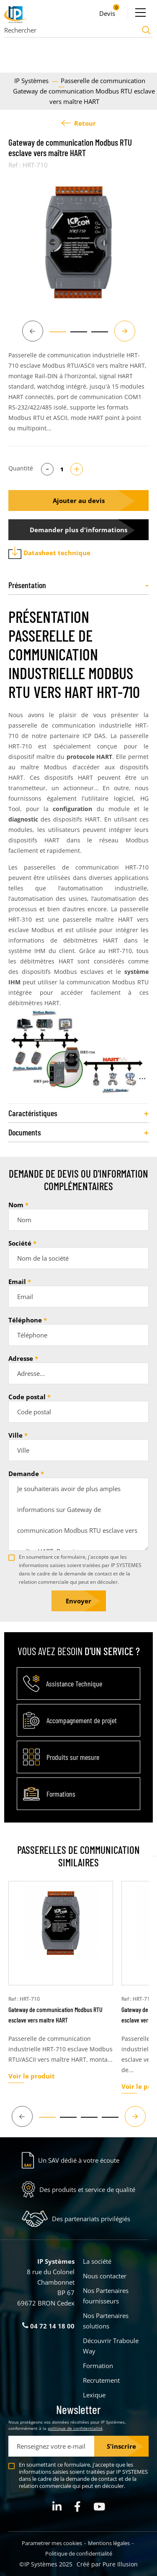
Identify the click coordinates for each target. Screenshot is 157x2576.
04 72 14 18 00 (48, 2326)
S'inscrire (121, 2446)
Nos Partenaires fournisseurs (106, 2295)
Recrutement (101, 2380)
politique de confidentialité (75, 2428)
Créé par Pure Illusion (107, 2564)
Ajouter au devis (79, 500)
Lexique (94, 2395)
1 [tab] (53, 335)
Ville (15, 1435)
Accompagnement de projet (81, 1720)
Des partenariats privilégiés (91, 2219)
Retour (79, 123)
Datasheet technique (49, 552)
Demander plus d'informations (78, 530)
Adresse (20, 1358)
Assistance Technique (74, 1683)
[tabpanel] (78, 242)
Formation (98, 2365)
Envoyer (78, 1601)
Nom (15, 1205)
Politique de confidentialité (78, 2553)
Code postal (27, 1397)
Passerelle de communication (103, 80)
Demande (23, 1473)
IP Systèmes (32, 80)
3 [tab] (95, 335)
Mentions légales (109, 2543)
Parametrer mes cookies (52, 2543)
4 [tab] (106, 2121)
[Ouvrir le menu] (140, 12)
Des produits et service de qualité (87, 2189)
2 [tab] (74, 335)
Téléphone (25, 1320)
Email (17, 1281)
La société (97, 2261)
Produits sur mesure (72, 1757)
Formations (60, 1793)
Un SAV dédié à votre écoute (78, 2160)
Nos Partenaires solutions (106, 2320)
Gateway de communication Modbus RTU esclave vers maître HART (55, 2014)
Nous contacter (104, 2276)
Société (19, 1243)
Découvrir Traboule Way (111, 2345)
